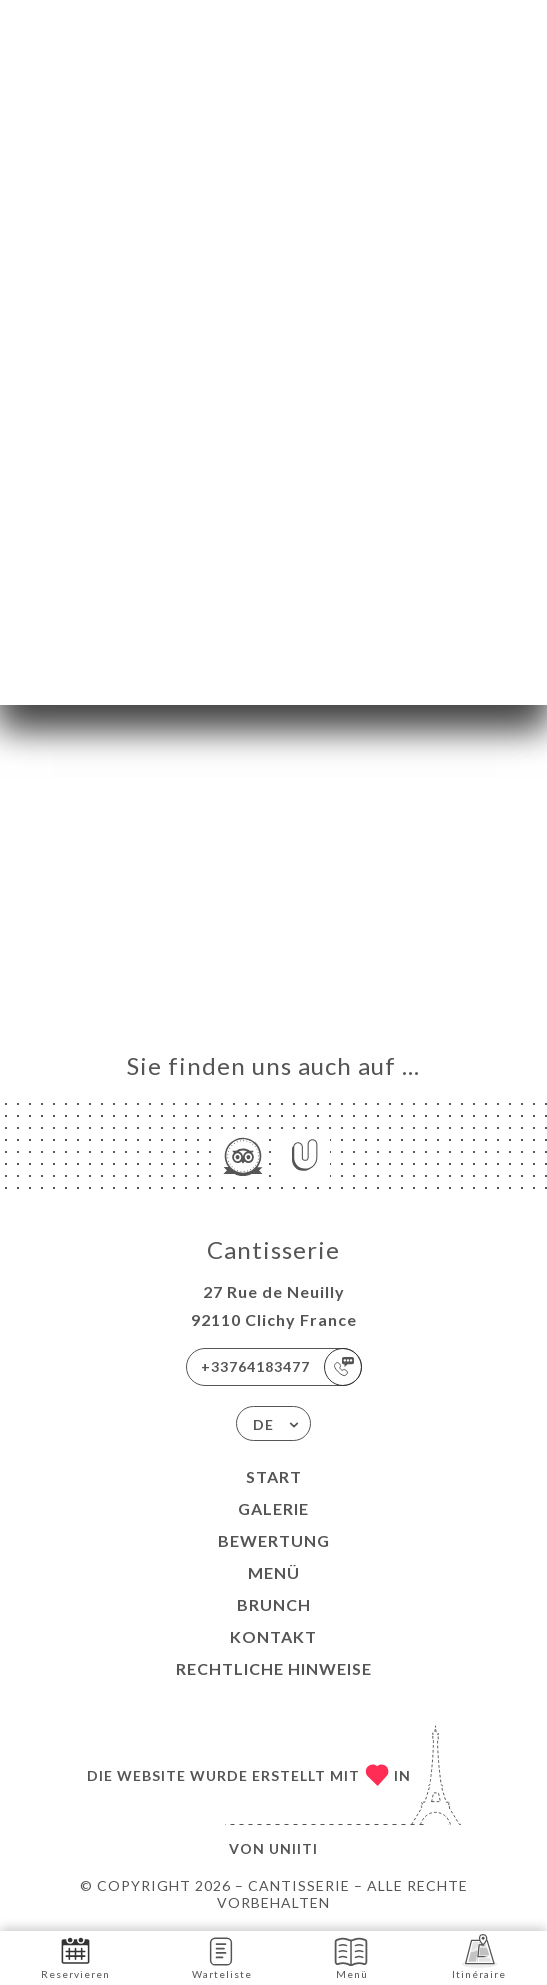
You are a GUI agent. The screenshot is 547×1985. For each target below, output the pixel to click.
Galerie (273, 1508)
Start (274, 1476)
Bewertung (274, 1540)
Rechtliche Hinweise (274, 1668)
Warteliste (222, 1956)
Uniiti (293, 1848)
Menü (274, 1572)
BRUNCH (274, 1604)
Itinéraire (479, 1956)
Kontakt (273, 1636)
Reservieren (75, 1956)
